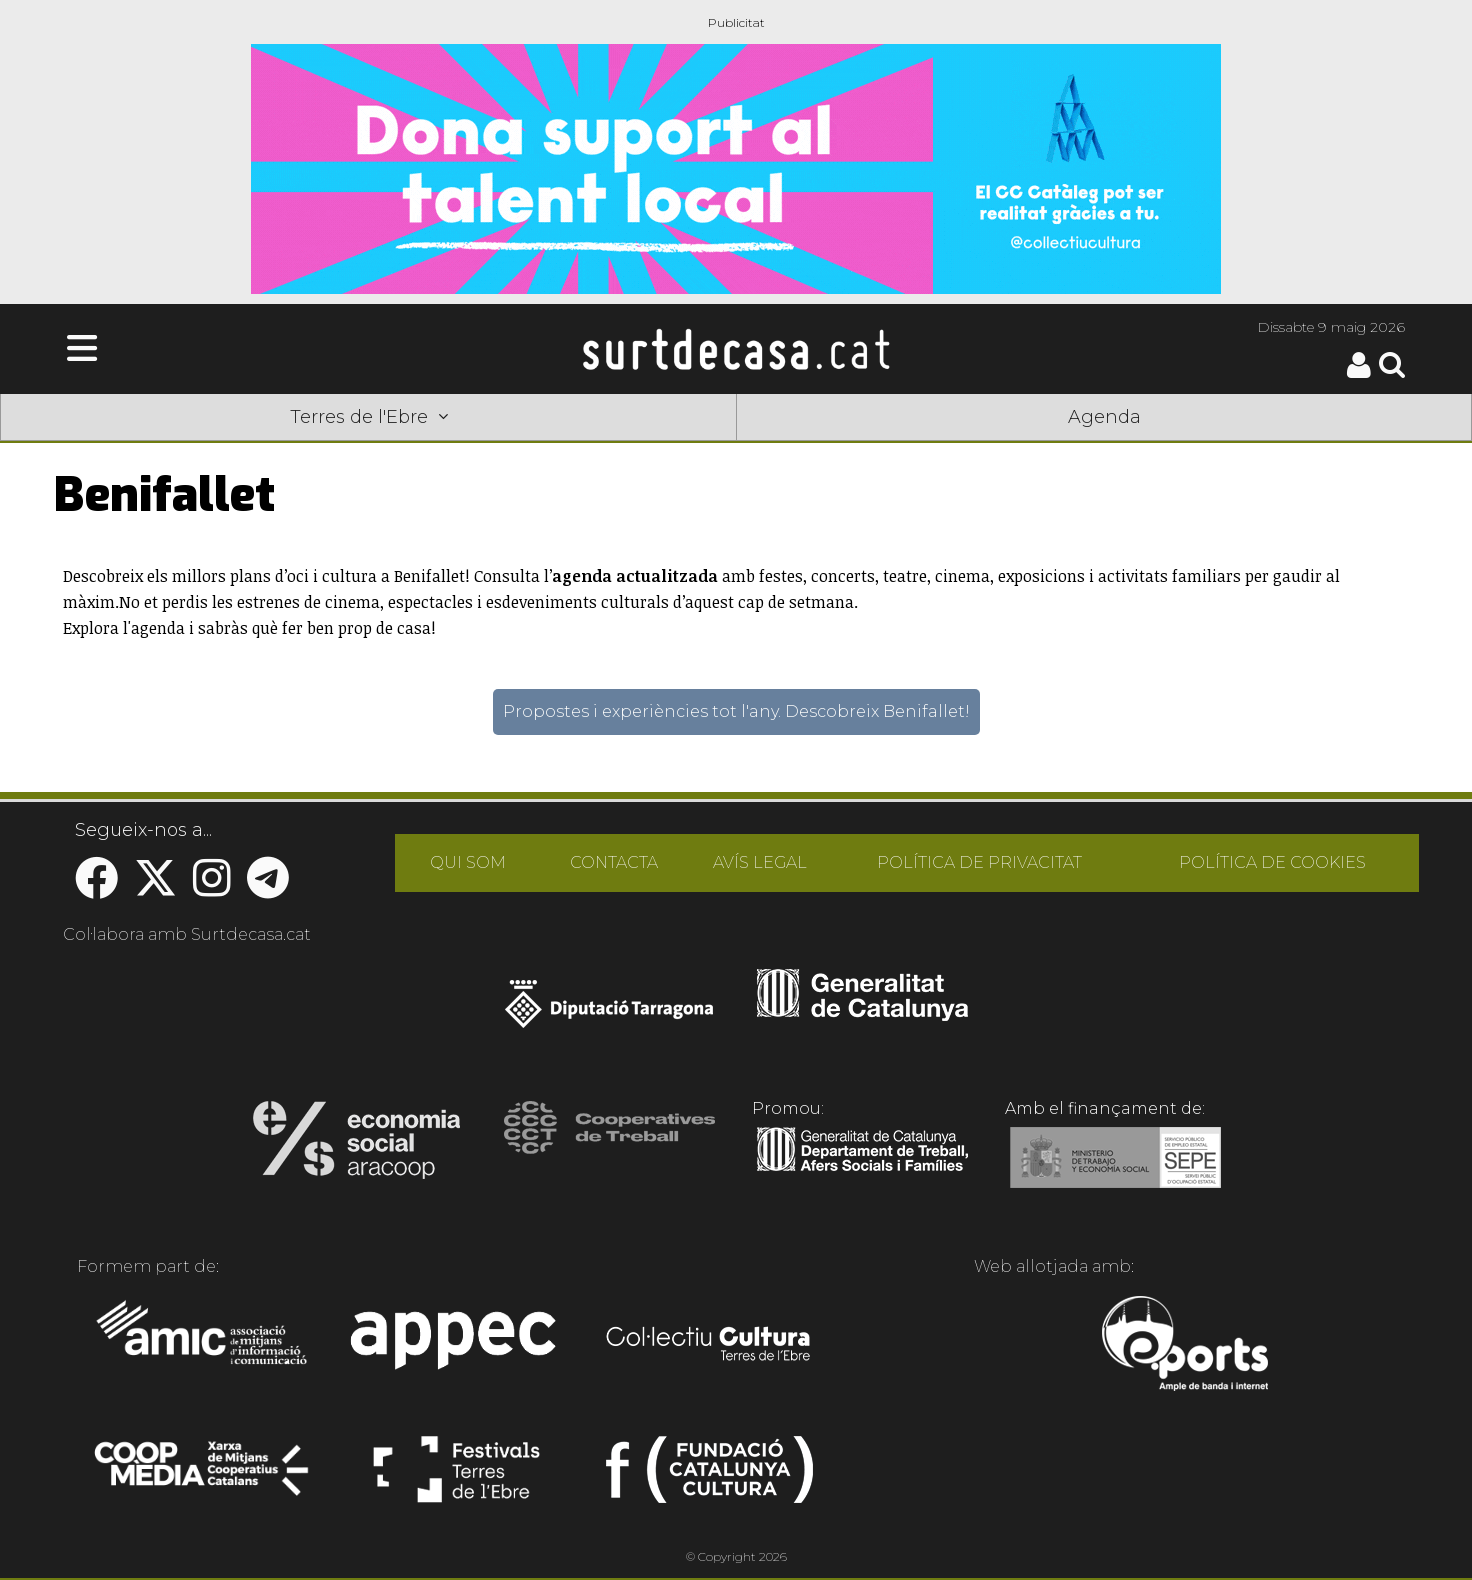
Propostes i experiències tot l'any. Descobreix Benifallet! (736, 711)
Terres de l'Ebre (369, 417)
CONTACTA (614, 862)
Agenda (1104, 417)
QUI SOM (468, 862)
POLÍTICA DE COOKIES (1272, 862)
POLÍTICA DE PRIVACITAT (979, 862)
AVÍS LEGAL (760, 862)
